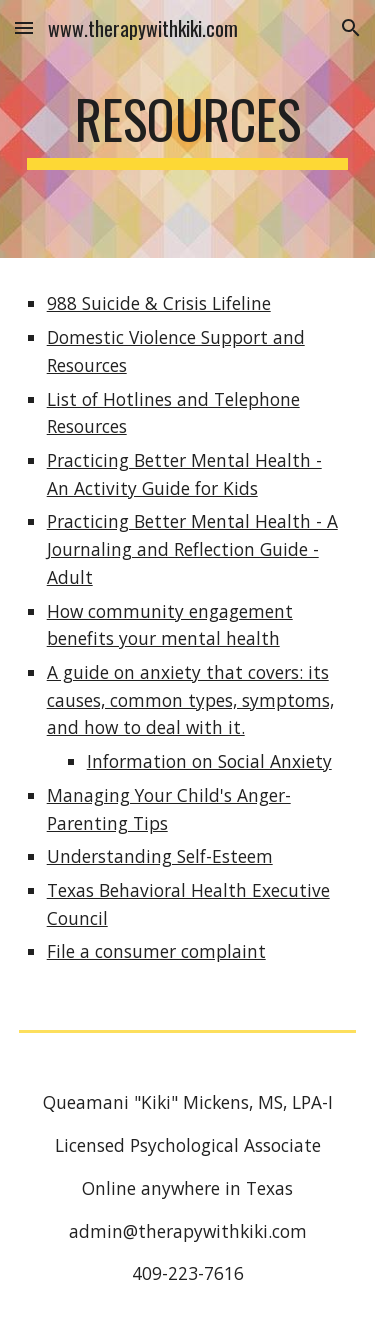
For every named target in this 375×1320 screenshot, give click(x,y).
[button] (24, 27)
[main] (188, 129)
